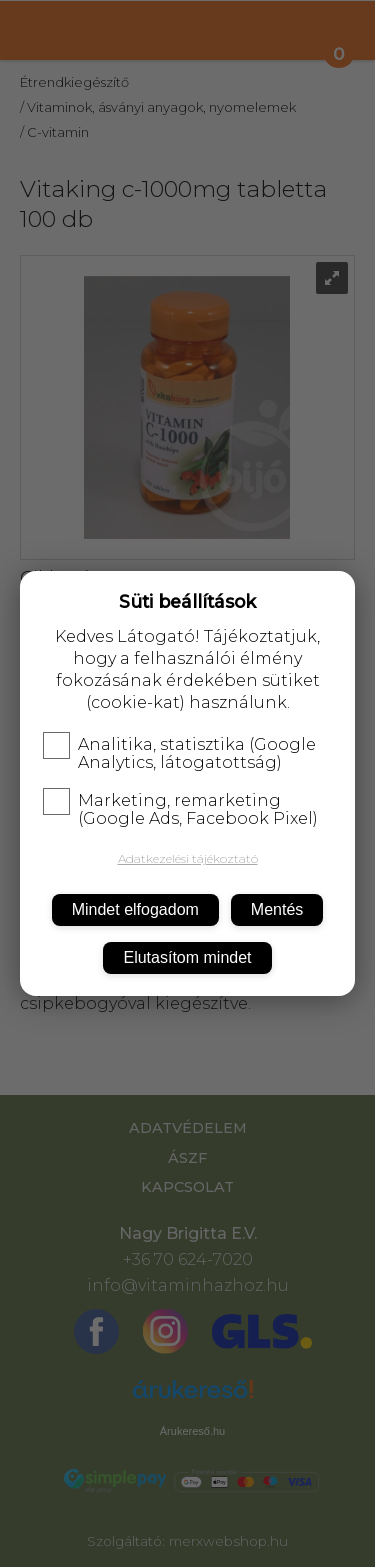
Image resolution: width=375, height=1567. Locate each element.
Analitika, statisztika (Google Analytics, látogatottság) (179, 754)
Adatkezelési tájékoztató (188, 858)
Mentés (277, 909)
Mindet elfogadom (135, 909)
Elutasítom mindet (187, 957)
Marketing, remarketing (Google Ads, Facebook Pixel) (180, 810)
